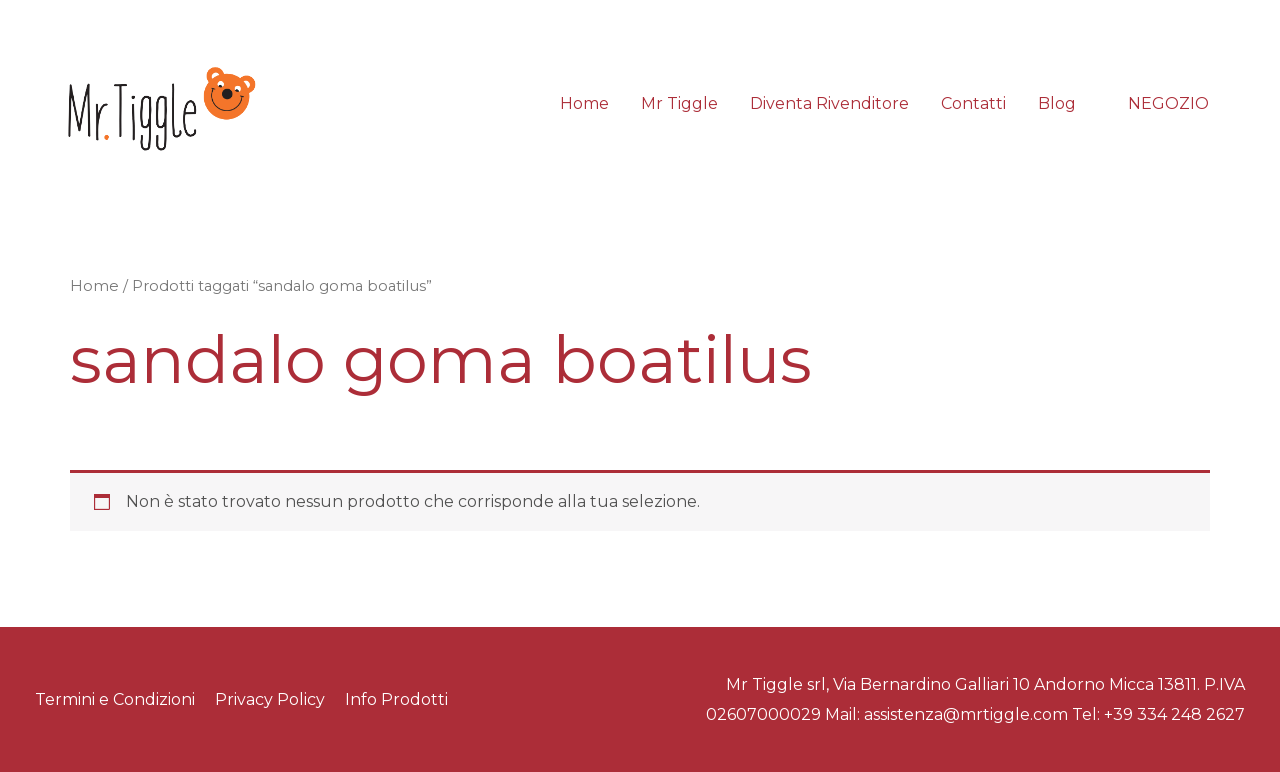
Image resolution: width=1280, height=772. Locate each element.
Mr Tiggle (679, 103)
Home (584, 103)
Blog (1057, 103)
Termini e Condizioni (115, 699)
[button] (1168, 104)
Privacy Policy (270, 699)
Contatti (973, 103)
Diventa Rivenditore (829, 103)
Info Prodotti (396, 699)
